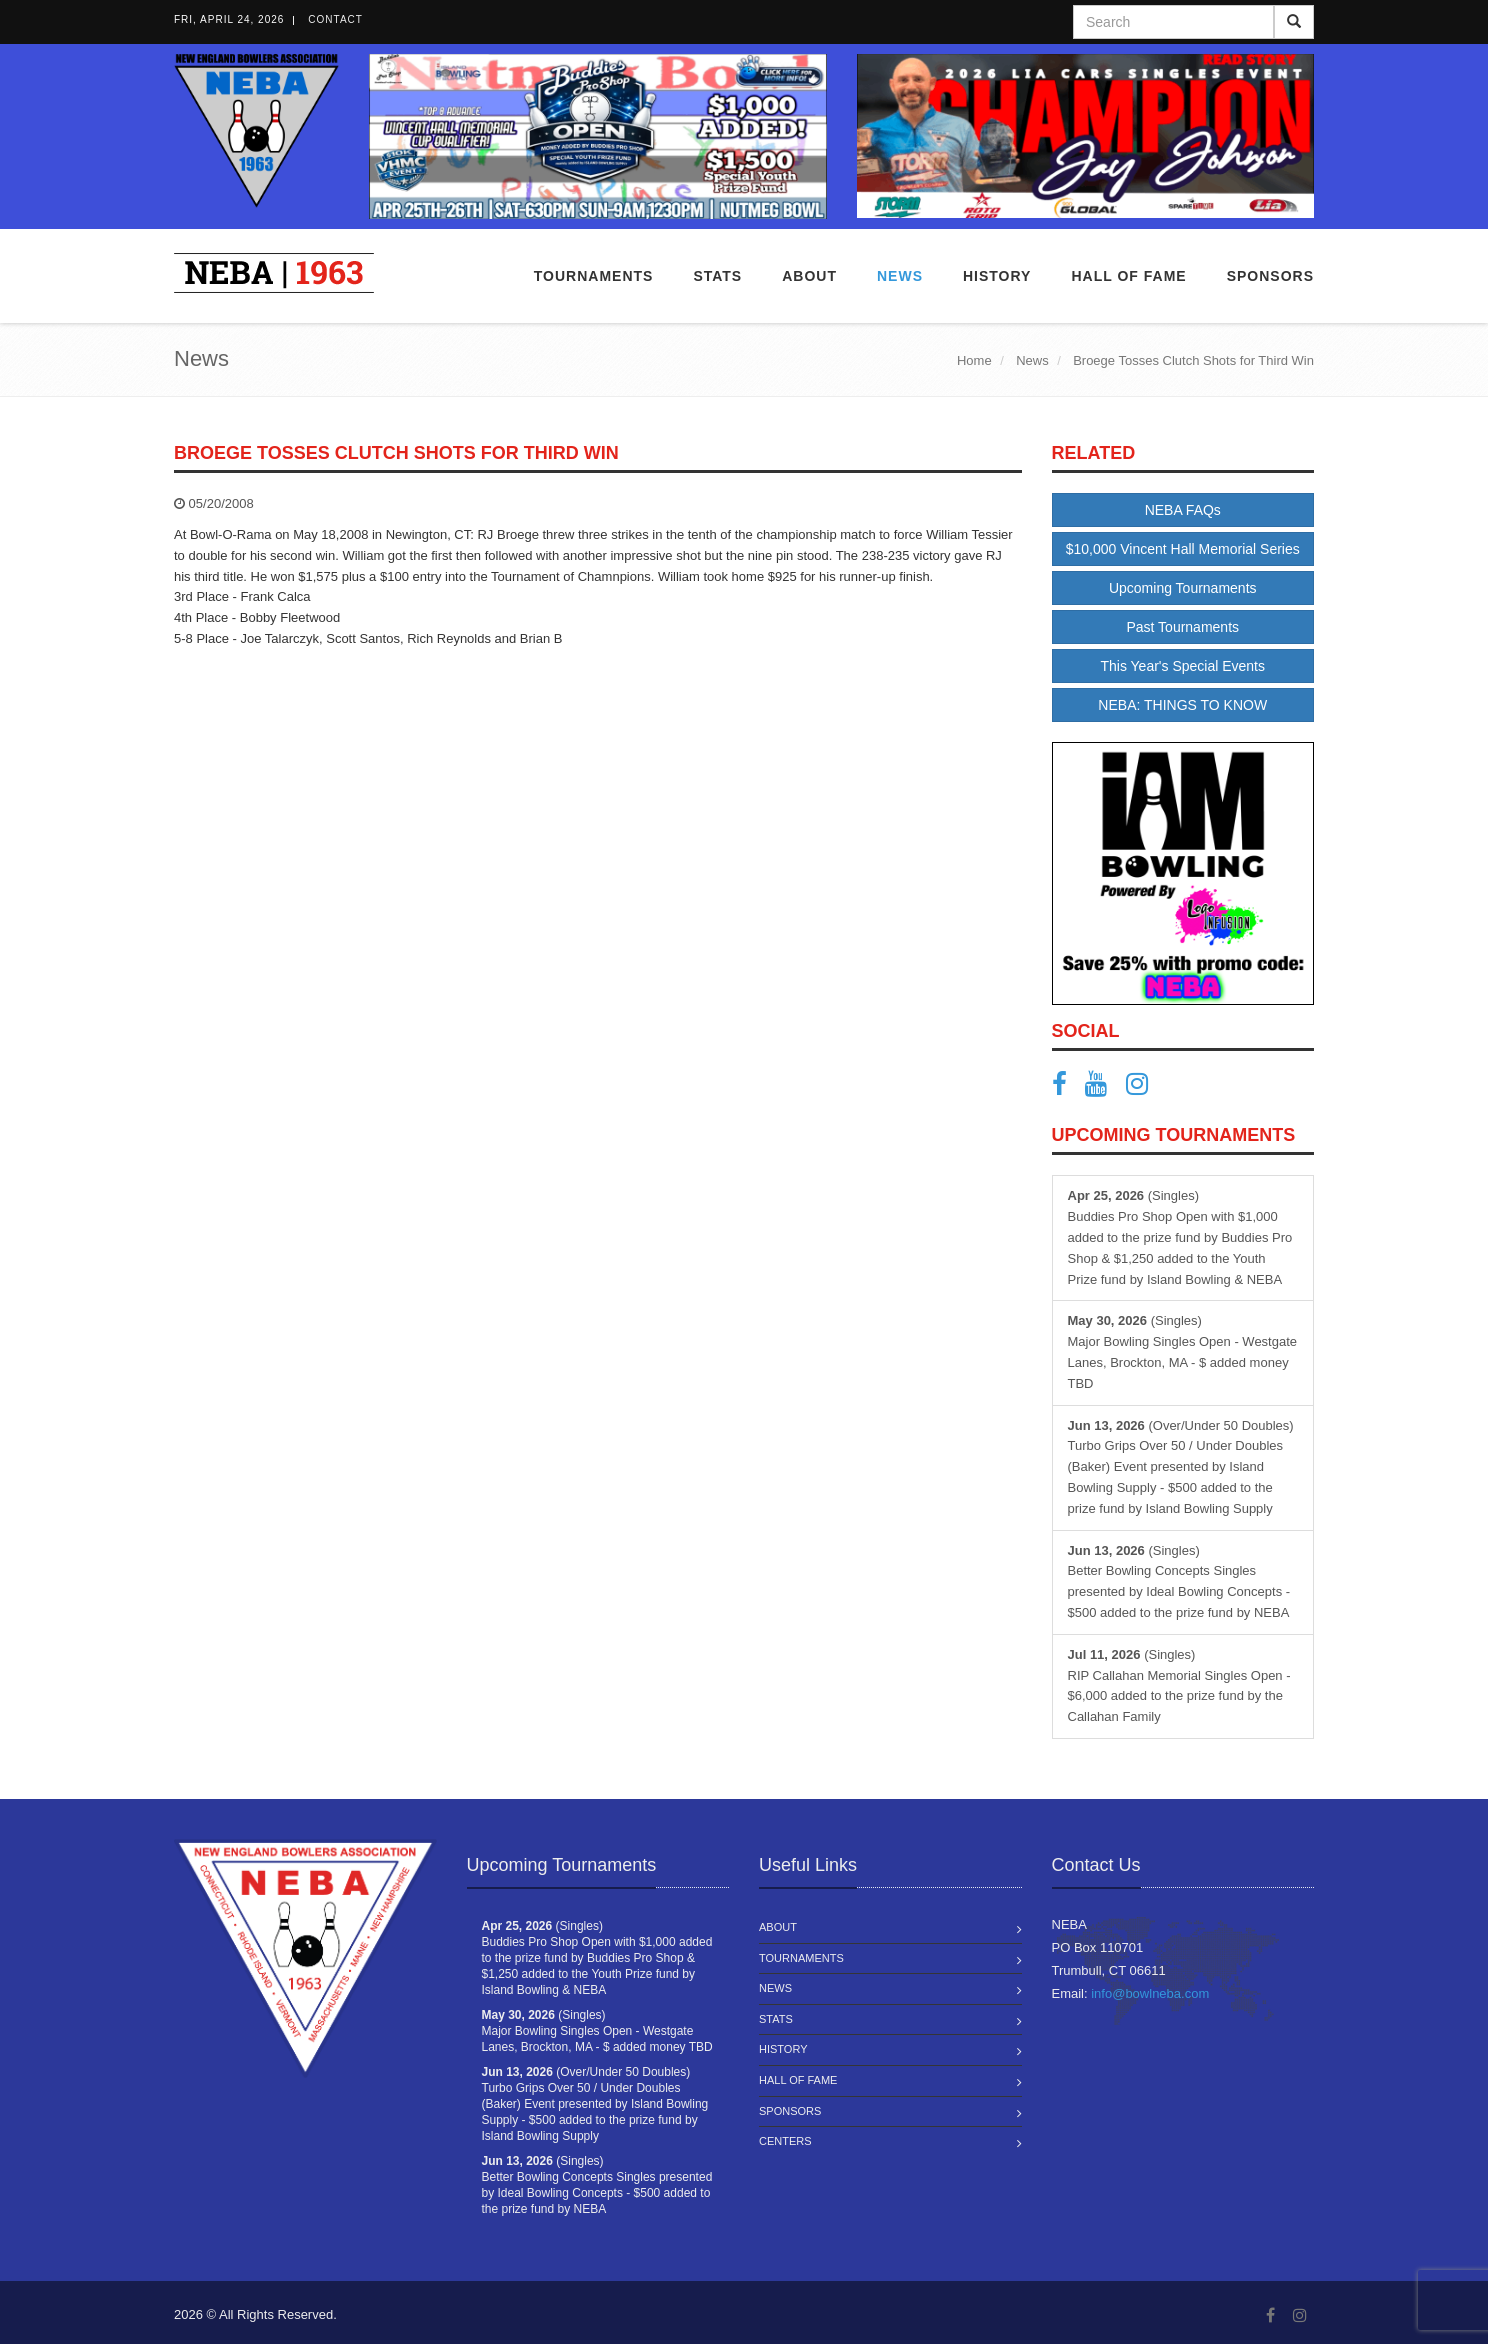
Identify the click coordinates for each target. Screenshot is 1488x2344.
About (809, 276)
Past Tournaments (1182, 627)
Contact (335, 19)
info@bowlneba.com (1150, 1993)
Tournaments (594, 276)
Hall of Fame (1128, 276)
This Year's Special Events (1182, 666)
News (900, 276)
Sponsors (1270, 276)
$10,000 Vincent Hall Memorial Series (1183, 549)
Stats (717, 276)
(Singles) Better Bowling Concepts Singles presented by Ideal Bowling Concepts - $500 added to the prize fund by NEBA (1179, 1581)
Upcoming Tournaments (1183, 588)
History (783, 2049)
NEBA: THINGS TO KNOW (1182, 705)
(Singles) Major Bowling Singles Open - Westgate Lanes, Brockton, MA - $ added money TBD (1183, 1351)
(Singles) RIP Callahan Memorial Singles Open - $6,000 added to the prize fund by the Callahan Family (1179, 1685)
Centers (785, 2141)
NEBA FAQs (1183, 510)
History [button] (997, 276)
